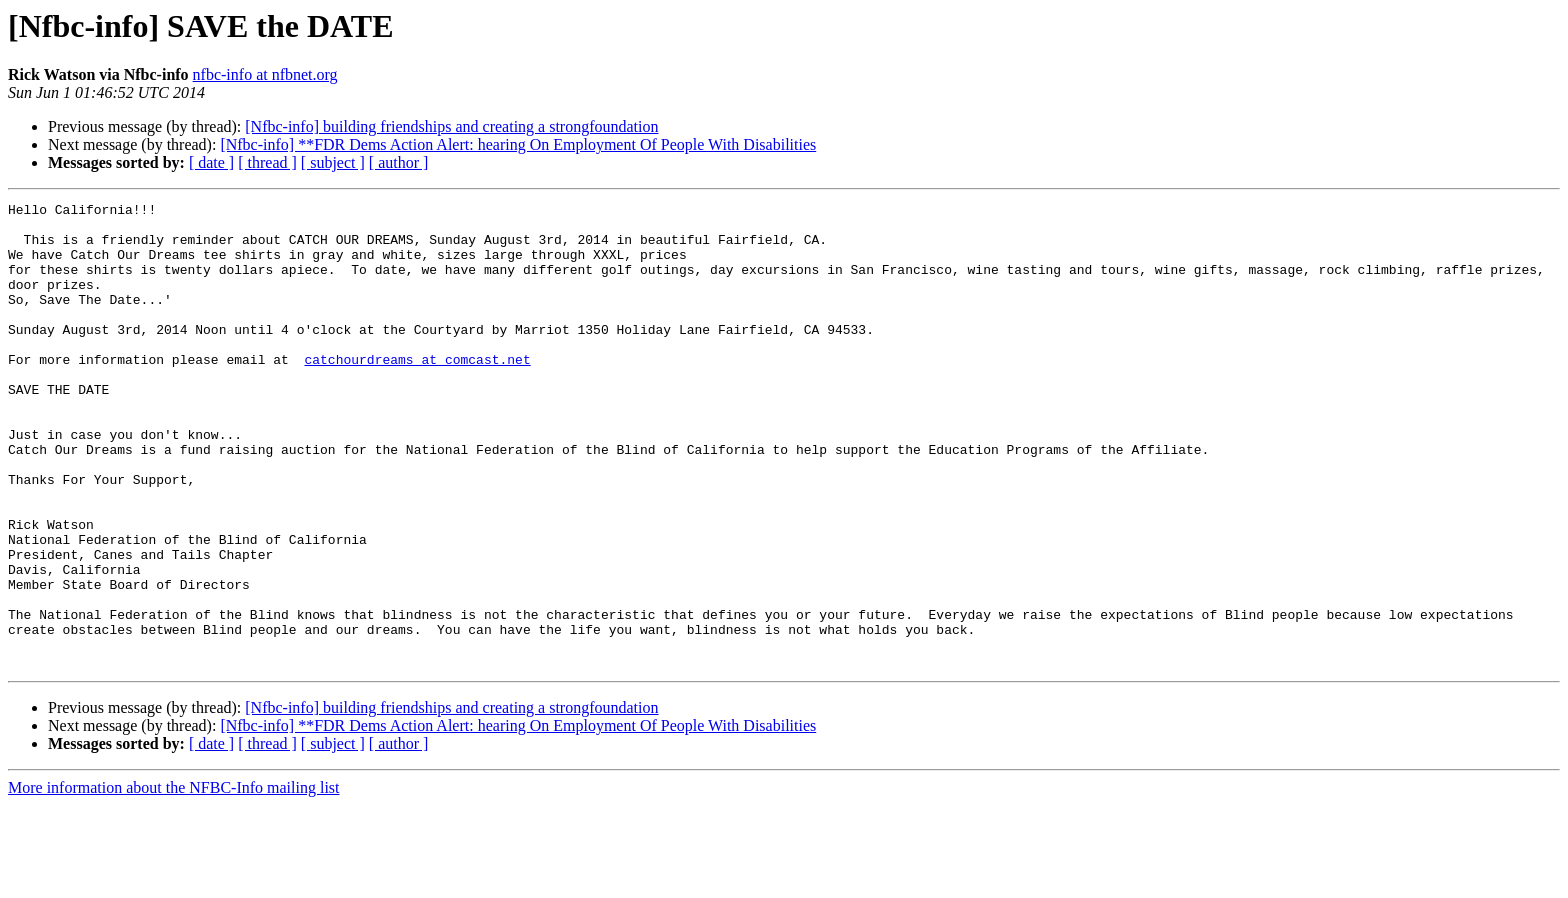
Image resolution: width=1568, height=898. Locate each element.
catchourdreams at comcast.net (417, 392)
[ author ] (399, 162)
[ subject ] (333, 162)
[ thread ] (267, 162)
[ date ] (211, 162)
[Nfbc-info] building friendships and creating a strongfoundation (451, 126)
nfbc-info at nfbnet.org (265, 74)
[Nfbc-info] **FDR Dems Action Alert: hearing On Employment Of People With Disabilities (518, 144)
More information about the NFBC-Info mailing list (174, 880)
